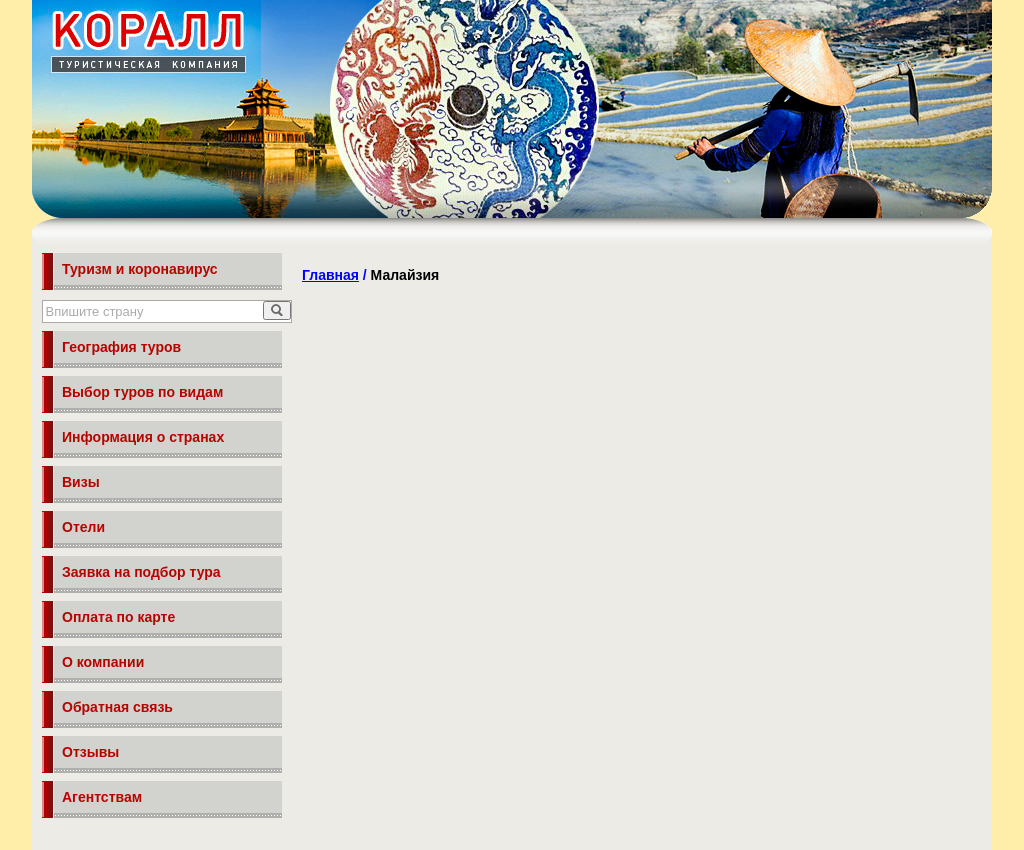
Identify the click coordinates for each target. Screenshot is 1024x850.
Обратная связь (117, 707)
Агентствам (102, 797)
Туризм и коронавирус (140, 269)
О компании (103, 662)
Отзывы (90, 752)
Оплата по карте (118, 617)
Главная (330, 275)
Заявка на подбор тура (141, 572)
